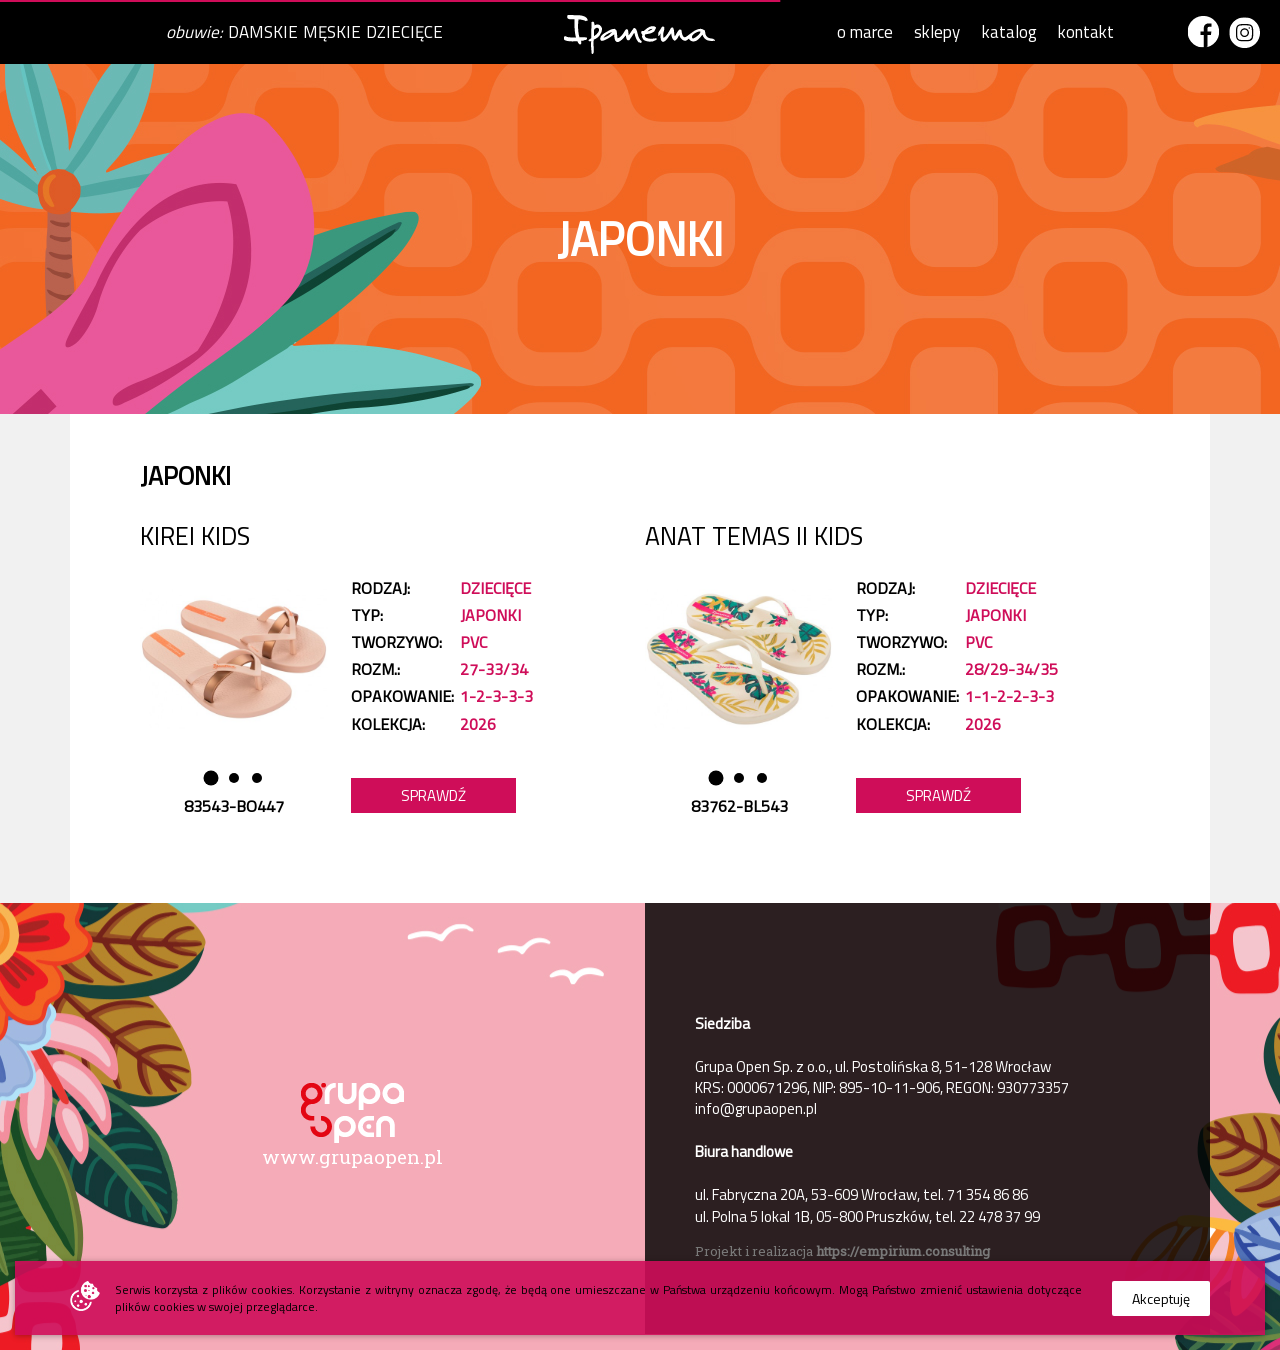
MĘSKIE (332, 32)
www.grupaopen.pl (352, 1156)
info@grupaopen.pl (756, 1108)
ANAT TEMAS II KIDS (754, 536)
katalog (1009, 32)
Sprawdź (433, 795)
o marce (865, 32)
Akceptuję (1161, 1298)
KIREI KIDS (195, 536)
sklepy (937, 32)
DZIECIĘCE (404, 32)
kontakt (1086, 32)
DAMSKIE (263, 32)
